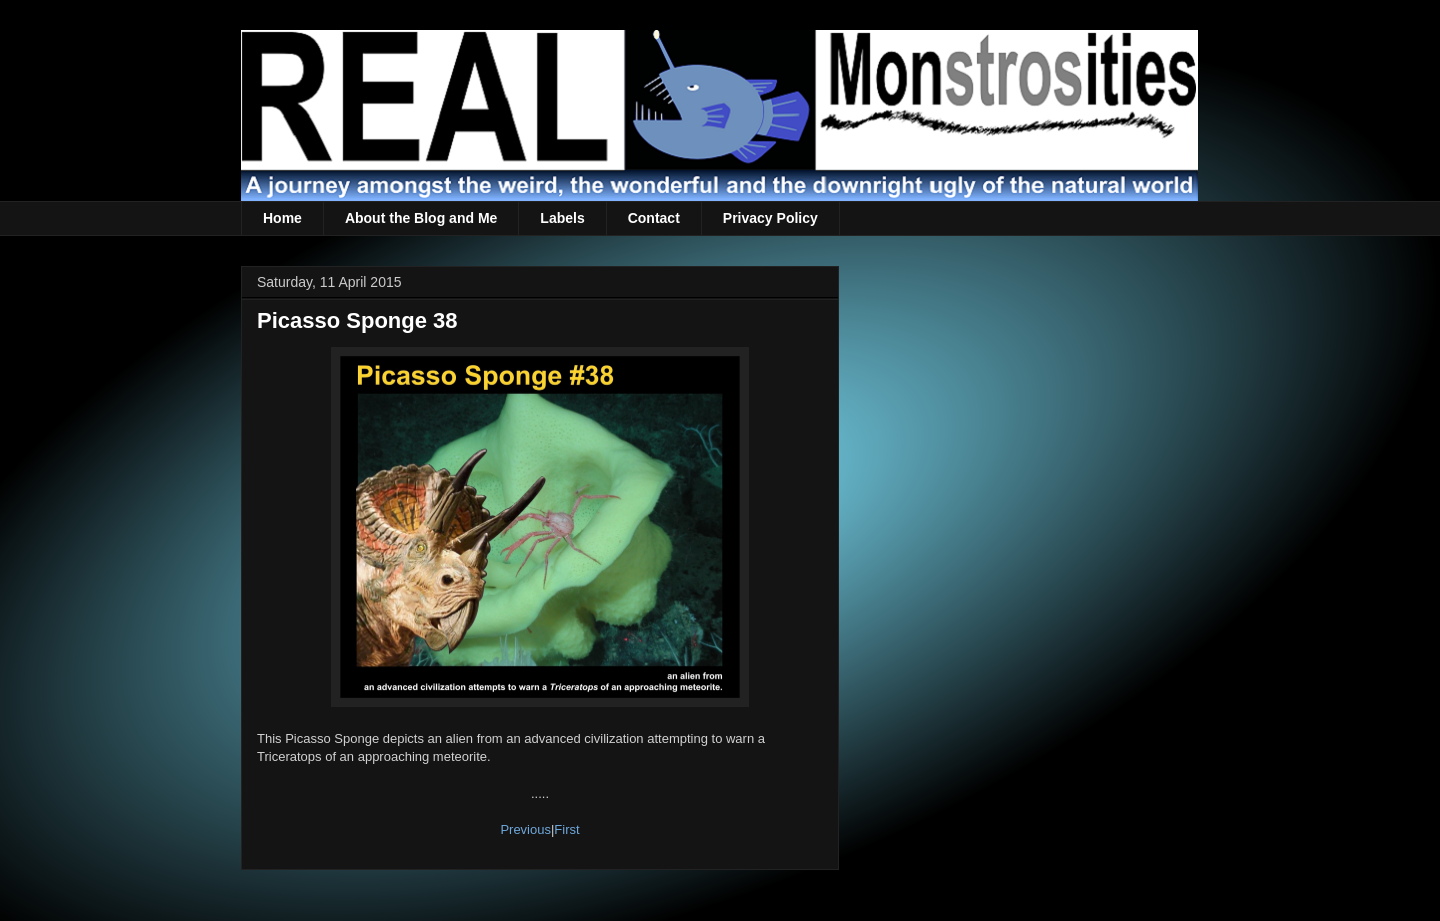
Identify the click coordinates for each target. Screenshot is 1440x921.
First (566, 829)
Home (282, 218)
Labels (562, 218)
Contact (654, 218)
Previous (525, 829)
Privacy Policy (770, 218)
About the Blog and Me (421, 218)
